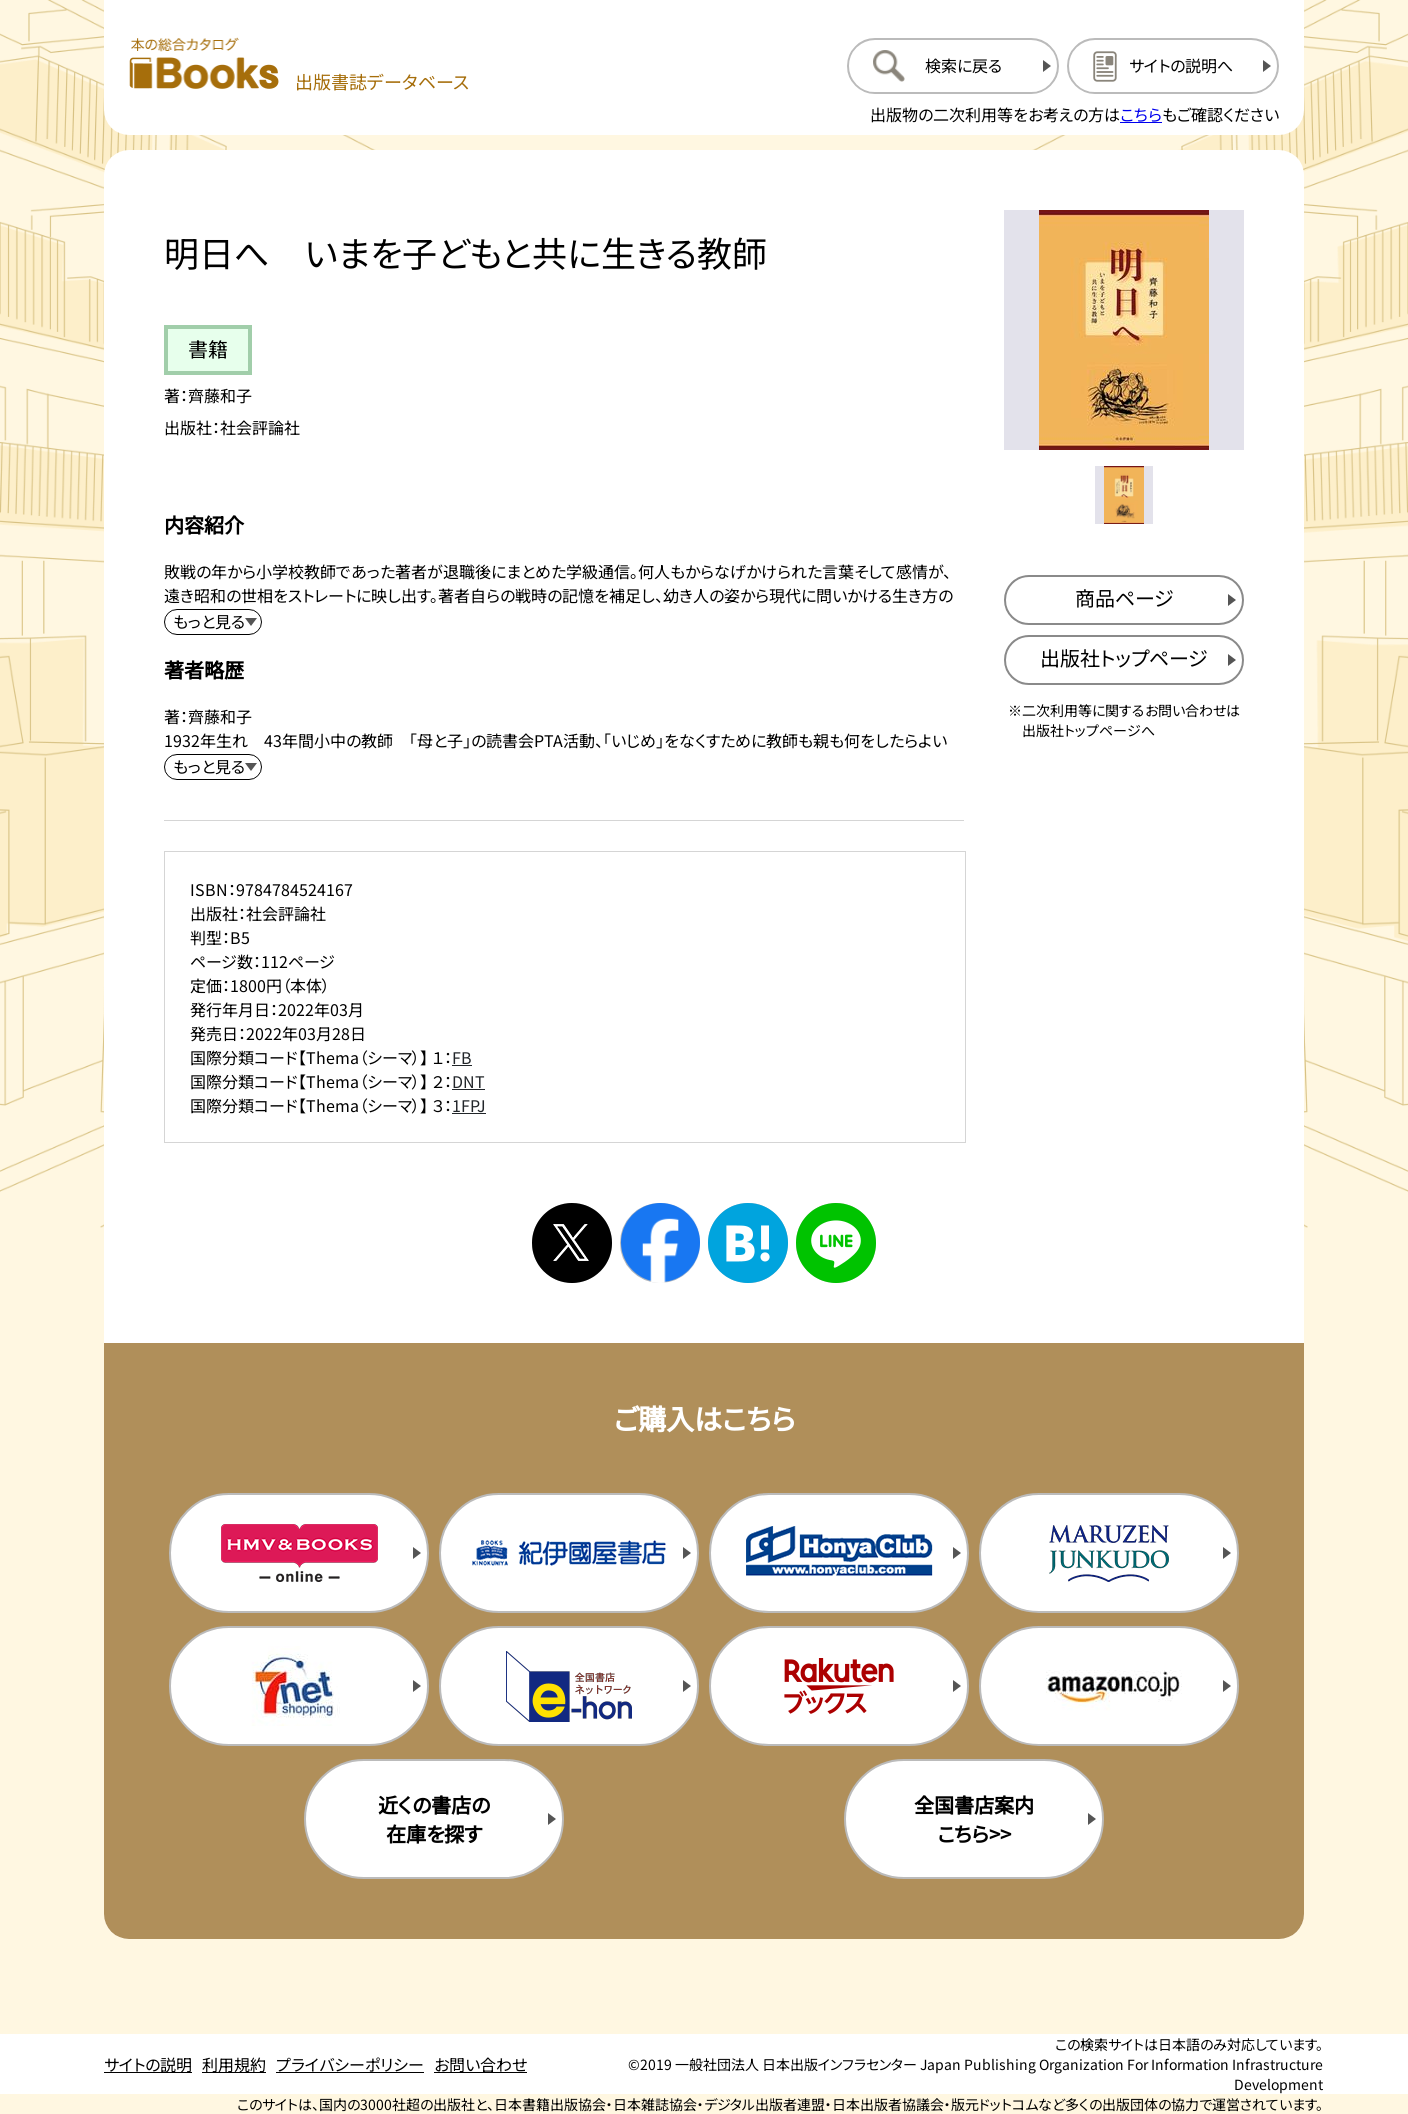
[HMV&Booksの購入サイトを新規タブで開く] (299, 1553)
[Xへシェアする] (572, 1243)
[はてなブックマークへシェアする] (748, 1243)
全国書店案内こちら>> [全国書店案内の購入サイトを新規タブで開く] (974, 1819)
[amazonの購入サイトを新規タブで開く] (1109, 1686)
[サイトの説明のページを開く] (1173, 66)
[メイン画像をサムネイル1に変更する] (1124, 495)
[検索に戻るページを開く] (953, 66)
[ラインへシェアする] (836, 1243)
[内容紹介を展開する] (213, 622)
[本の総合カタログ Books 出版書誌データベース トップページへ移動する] (299, 65)
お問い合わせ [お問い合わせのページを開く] (480, 2064)
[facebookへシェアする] (660, 1243)
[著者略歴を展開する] (213, 767)
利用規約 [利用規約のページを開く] (234, 2064)
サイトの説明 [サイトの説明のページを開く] (148, 2064)
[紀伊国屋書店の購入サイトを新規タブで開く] (569, 1553)
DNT (468, 1081)
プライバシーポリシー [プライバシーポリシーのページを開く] (350, 2064)
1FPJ (469, 1105)
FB (462, 1057)
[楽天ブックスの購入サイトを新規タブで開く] (839, 1686)
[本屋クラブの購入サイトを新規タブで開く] (839, 1553)
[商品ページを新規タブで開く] (1124, 600)
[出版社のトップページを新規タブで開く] (1124, 660)
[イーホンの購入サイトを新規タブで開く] (569, 1686)
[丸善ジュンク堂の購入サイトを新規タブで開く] (1109, 1553)
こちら (1141, 114)
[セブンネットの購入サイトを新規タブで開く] (299, 1686)
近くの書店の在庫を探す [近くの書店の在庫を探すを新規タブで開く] (434, 1819)
